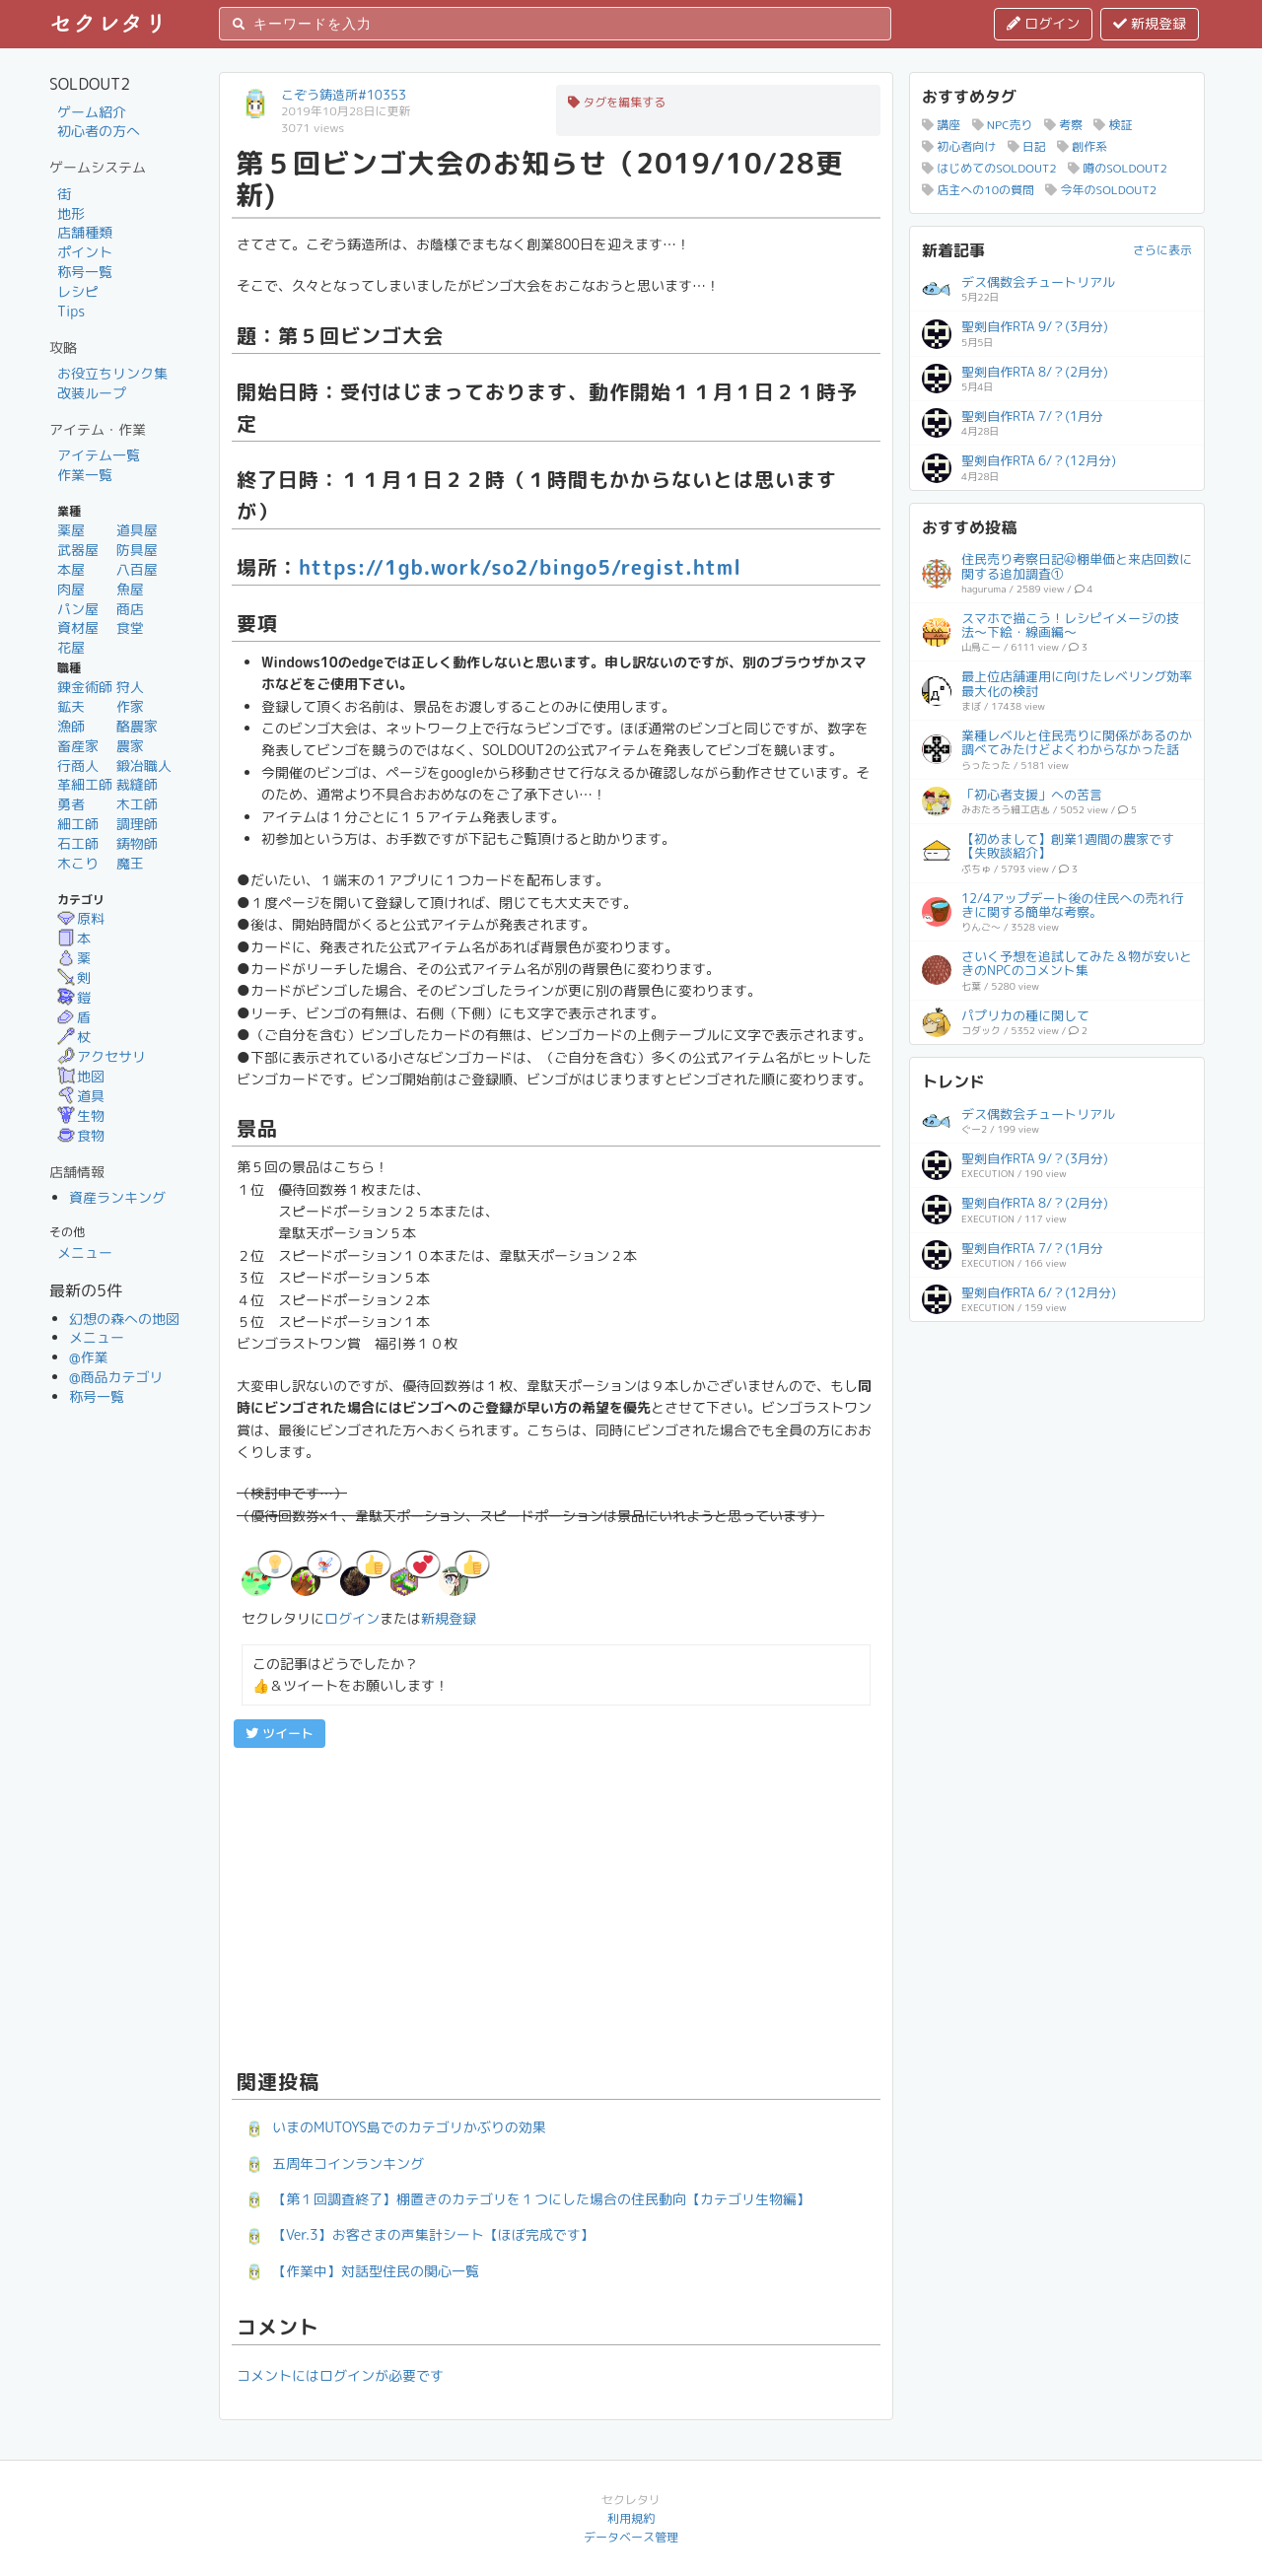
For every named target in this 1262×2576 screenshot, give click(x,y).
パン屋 (78, 608)
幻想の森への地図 (124, 1318)
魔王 (130, 863)
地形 (71, 213)
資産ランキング (117, 1197)
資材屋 (78, 627)
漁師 (71, 726)
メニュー (84, 1252)
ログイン (1043, 23)
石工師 (78, 843)
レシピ (78, 291)
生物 (81, 1115)
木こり (78, 863)
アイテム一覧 (98, 455)
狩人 (130, 686)
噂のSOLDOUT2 (1117, 168)
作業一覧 (84, 474)
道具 (81, 1095)
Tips (71, 311)
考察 (1063, 124)
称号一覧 (84, 271)
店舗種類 (84, 232)
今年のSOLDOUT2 (1101, 189)
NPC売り (1002, 124)
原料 (81, 918)
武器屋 (78, 549)
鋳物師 (137, 843)
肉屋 (71, 589)
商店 (130, 608)
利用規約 (631, 2518)
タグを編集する (617, 102)
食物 (81, 1135)
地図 (81, 1076)
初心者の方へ (98, 130)
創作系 (1082, 146)
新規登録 (1149, 23)
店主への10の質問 (978, 189)
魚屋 (130, 589)
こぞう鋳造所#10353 (343, 95)
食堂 (130, 627)
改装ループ (91, 392)
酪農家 (137, 726)
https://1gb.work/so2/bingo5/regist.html (520, 567)
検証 (1112, 124)
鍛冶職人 (144, 765)
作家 (130, 706)
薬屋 (71, 530)
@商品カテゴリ (116, 1376)
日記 (1027, 146)
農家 (130, 745)
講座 (941, 124)
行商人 (78, 765)
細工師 (78, 823)
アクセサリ (101, 1056)
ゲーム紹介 (91, 112)
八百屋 (137, 569)
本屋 (71, 569)
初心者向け (959, 146)
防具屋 (137, 549)
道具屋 (137, 530)
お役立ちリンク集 (112, 373)
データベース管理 (631, 2537)
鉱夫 (71, 706)
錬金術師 (84, 686)
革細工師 (84, 784)
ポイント (84, 252)
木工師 (137, 804)
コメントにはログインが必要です (340, 2375)
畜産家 (78, 745)
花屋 (71, 647)
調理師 (137, 823)
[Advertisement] (556, 1906)
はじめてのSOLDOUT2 (989, 168)
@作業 (88, 1357)
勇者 (71, 804)
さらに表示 (1162, 250)
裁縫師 (137, 784)
